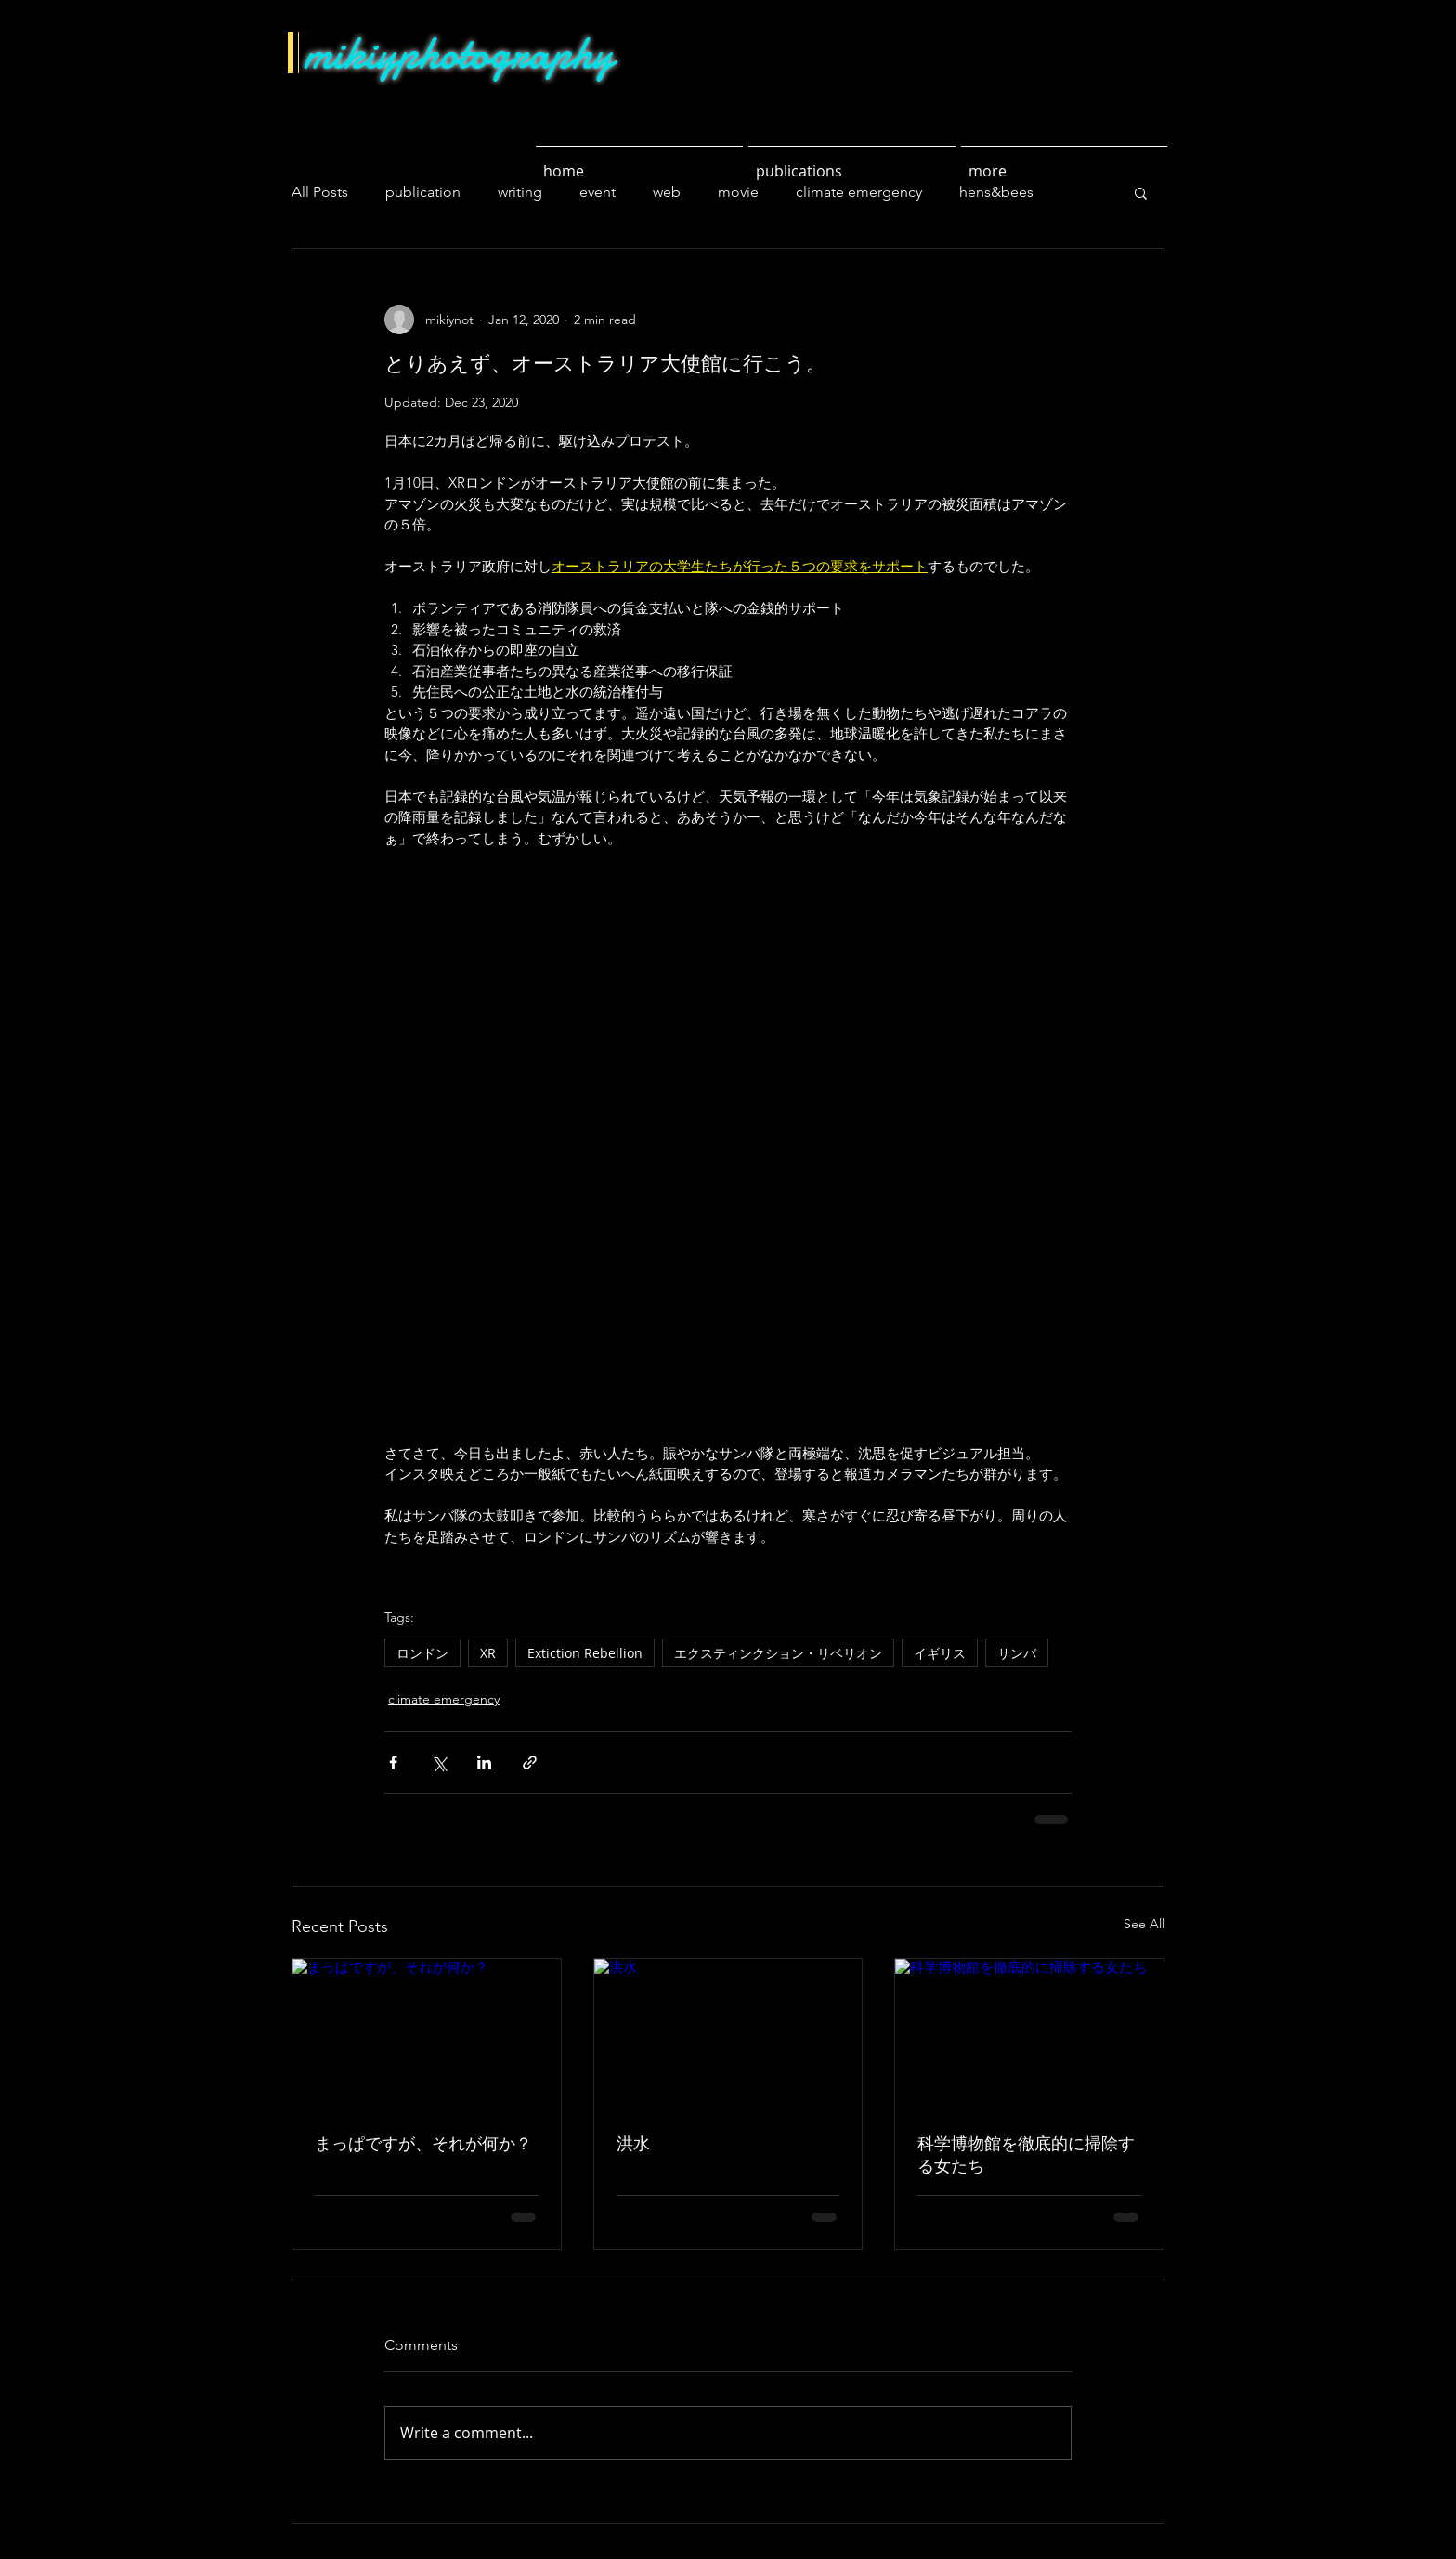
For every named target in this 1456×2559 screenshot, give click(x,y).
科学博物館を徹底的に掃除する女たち (1026, 2155)
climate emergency (444, 1699)
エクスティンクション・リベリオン (778, 1653)
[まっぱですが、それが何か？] (426, 2034)
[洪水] (728, 2034)
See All (1144, 1923)
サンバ (1016, 1653)
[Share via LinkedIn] (484, 1762)
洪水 (633, 2144)
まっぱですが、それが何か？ (423, 2144)
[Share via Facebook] (393, 1762)
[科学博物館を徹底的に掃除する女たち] (1029, 2034)
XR (488, 1653)
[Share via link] (530, 1762)
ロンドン (422, 1653)
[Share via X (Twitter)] (439, 1762)
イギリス (940, 1653)
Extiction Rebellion (585, 1653)
